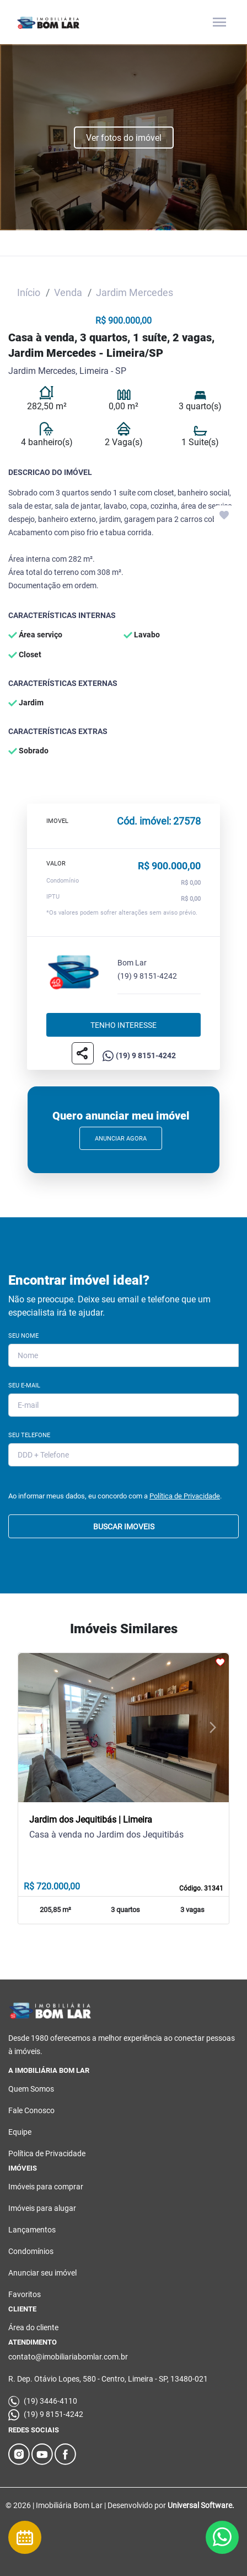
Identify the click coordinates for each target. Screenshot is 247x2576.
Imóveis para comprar (45, 2186)
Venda (68, 292)
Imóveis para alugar (42, 2208)
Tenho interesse (123, 1025)
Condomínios (30, 2251)
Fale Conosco (31, 2110)
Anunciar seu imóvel (42, 2272)
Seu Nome (23, 1335)
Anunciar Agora (121, 1138)
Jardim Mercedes (134, 292)
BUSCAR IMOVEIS (123, 1526)
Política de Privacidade (184, 1496)
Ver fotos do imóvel (124, 138)
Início (28, 292)
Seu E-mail (24, 1385)
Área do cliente (33, 2327)
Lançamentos (32, 2229)
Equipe (19, 2132)
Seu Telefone (29, 1435)
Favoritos (24, 2294)
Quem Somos (31, 2088)
